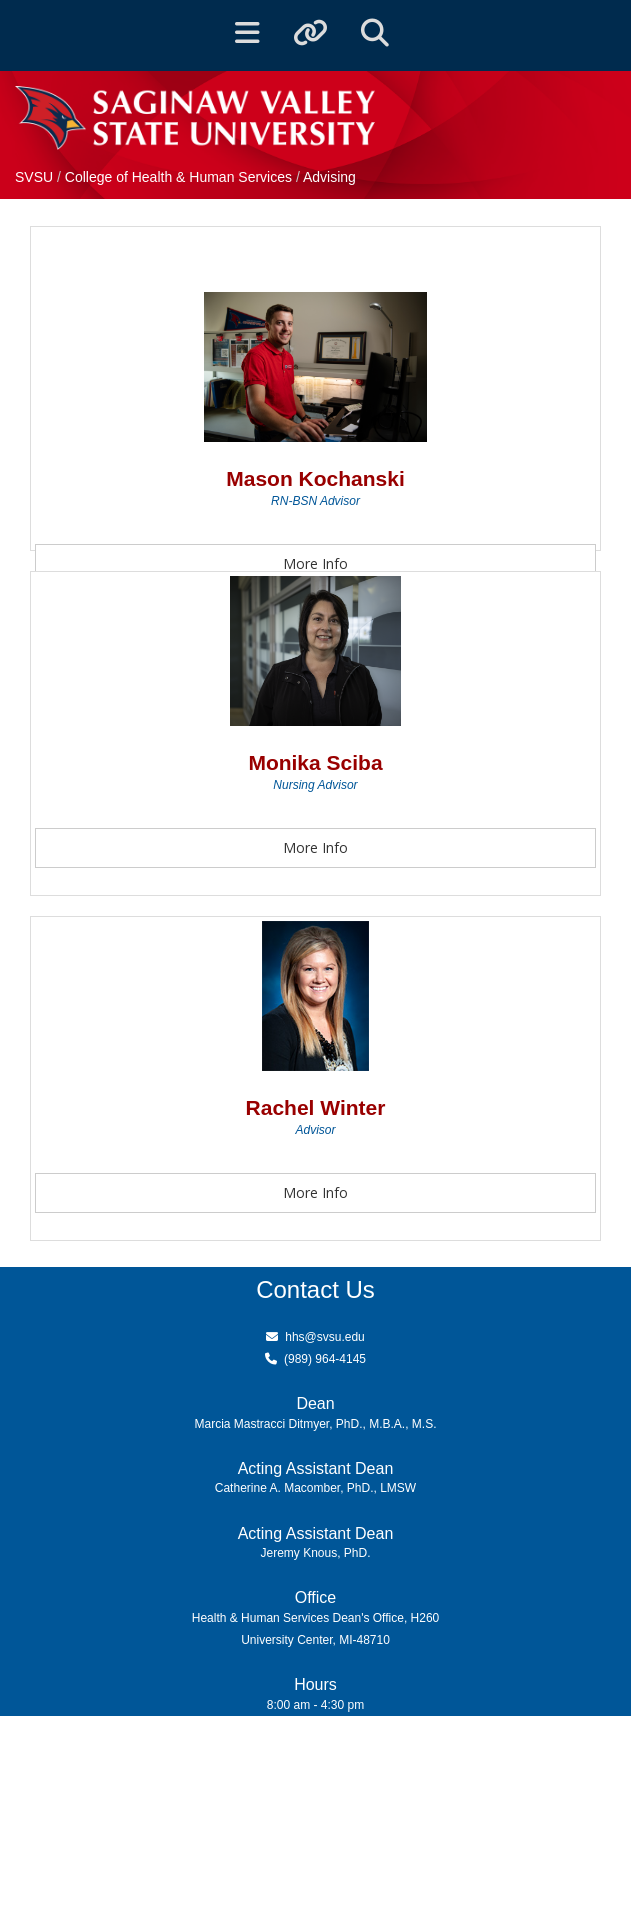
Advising (329, 177)
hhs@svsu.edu (325, 1337)
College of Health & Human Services (180, 177)
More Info (315, 563)
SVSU (34, 177)
